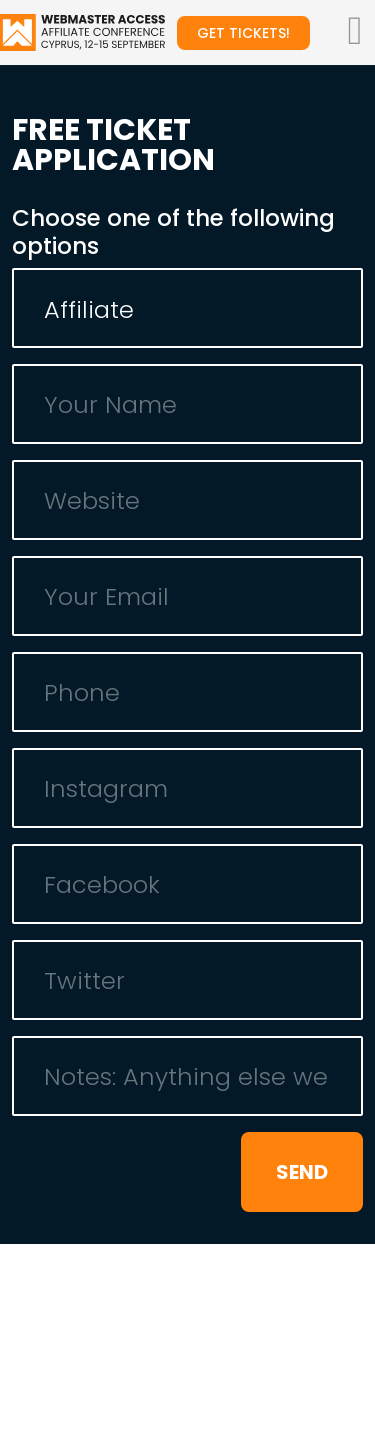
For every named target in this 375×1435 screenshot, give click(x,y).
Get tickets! (243, 33)
